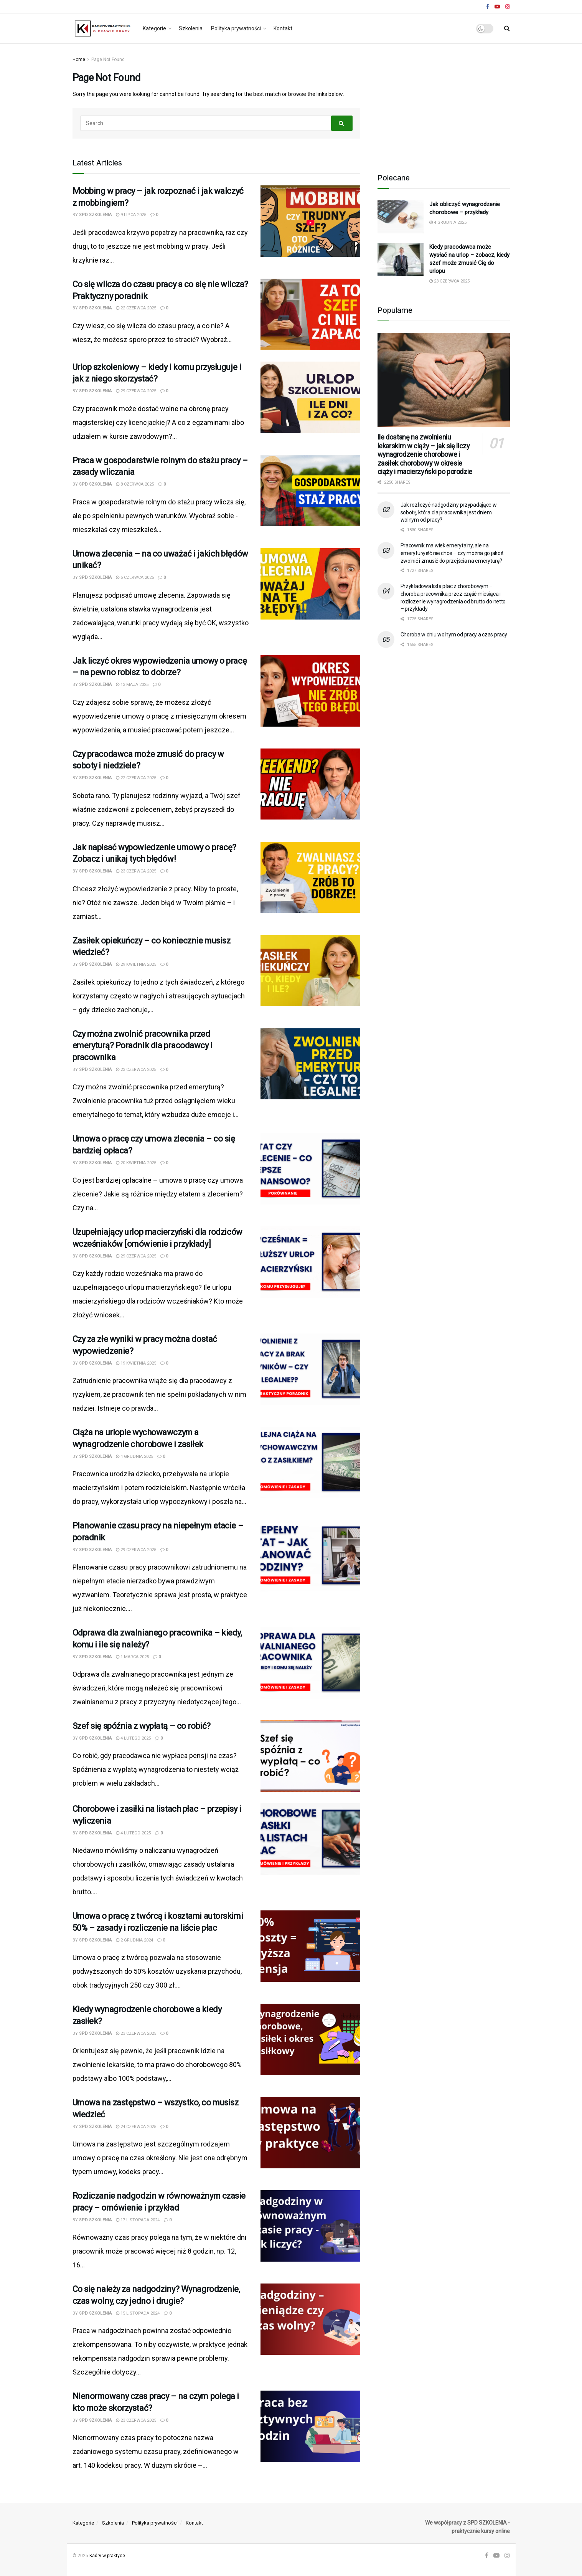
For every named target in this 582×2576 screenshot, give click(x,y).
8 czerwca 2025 (135, 484)
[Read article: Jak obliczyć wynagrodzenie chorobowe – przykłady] (401, 216)
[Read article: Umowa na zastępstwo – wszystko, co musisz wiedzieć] (310, 2132)
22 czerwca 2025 (136, 308)
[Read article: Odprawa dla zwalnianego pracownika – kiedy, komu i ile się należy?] (310, 1663)
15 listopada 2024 (138, 2313)
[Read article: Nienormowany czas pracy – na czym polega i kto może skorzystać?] (310, 2426)
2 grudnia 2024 (134, 1940)
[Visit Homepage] (102, 28)
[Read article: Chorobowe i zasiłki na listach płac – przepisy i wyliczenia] (310, 1839)
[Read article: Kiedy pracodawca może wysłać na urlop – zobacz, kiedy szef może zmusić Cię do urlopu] (401, 259)
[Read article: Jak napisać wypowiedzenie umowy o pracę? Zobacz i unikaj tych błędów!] (310, 877)
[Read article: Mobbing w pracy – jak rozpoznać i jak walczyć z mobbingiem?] (310, 221)
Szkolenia (191, 28)
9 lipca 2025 (131, 214)
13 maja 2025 (132, 684)
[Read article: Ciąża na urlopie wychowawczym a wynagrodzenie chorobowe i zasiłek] (310, 1462)
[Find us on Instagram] (507, 2556)
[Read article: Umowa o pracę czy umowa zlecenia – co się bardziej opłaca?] (310, 1169)
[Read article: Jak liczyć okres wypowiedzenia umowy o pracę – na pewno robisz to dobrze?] (310, 691)
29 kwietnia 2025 (136, 964)
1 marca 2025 (132, 1656)
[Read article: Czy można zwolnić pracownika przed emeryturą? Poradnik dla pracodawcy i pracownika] (310, 1064)
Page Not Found (108, 59)
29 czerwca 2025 (136, 390)
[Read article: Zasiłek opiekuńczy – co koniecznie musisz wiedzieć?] (310, 970)
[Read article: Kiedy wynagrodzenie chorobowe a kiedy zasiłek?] (310, 2039)
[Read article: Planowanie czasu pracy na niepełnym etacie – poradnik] (310, 1555)
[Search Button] (507, 28)
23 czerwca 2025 (136, 871)
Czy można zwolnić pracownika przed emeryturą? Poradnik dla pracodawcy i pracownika (143, 1045)
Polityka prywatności (236, 28)
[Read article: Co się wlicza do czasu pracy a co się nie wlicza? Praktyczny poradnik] (310, 314)
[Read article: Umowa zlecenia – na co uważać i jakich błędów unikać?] (310, 584)
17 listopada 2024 (138, 2219)
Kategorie (154, 28)
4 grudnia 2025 (134, 1456)
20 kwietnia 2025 (136, 1162)
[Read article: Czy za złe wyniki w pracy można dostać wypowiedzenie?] (310, 1369)
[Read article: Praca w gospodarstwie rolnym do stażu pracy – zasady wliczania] (310, 490)
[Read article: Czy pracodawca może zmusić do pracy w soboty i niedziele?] (310, 784)
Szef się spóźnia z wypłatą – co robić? (142, 1726)
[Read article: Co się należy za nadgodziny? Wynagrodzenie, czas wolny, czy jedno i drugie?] (310, 2319)
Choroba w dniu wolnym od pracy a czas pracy (454, 634)
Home (79, 59)
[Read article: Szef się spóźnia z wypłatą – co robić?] (310, 1756)
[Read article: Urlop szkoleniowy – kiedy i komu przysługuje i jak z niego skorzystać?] (310, 397)
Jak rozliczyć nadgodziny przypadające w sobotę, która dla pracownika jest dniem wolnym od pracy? (449, 512)
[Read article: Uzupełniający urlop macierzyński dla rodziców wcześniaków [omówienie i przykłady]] (310, 1262)
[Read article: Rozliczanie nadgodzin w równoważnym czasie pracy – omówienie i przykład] (310, 2226)
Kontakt (283, 28)
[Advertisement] (443, 103)
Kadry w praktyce (107, 2555)
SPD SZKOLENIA (95, 214)
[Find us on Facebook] (486, 2556)
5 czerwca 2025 (135, 577)
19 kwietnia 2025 (136, 1363)
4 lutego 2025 (133, 1738)
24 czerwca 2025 (136, 2126)
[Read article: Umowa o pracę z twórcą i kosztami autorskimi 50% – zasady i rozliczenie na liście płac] (310, 1946)
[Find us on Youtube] (496, 2556)
